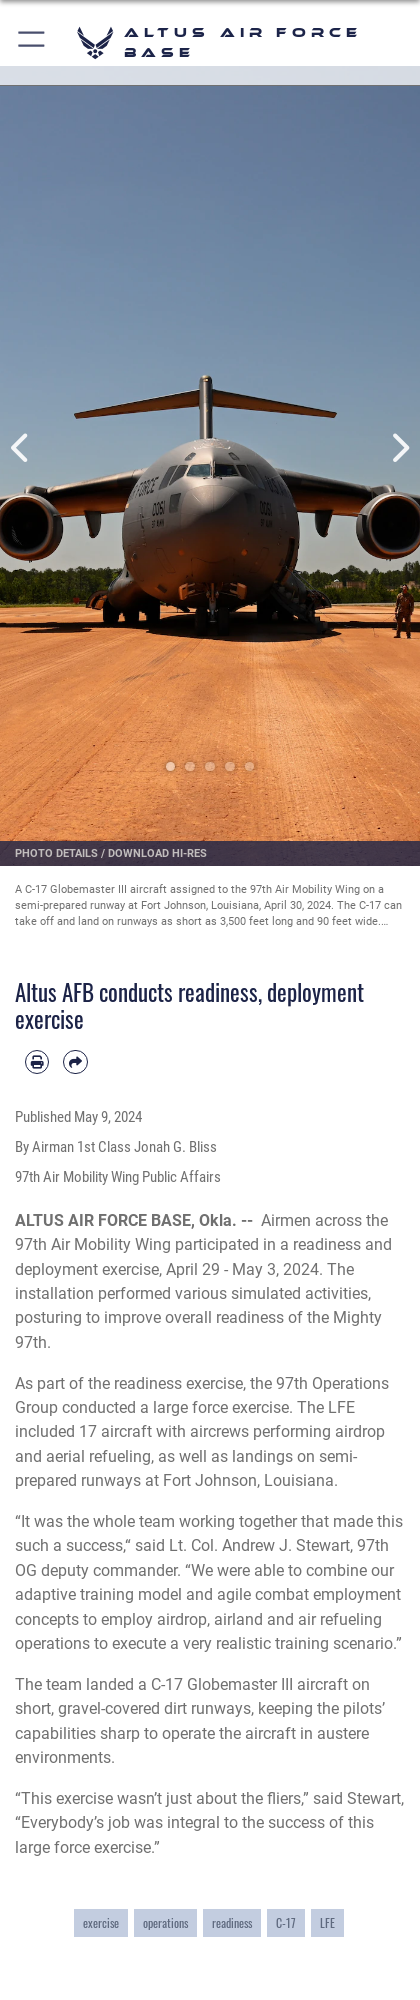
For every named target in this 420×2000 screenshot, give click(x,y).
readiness (232, 1922)
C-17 (286, 1922)
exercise (101, 1922)
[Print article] (37, 1062)
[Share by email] (75, 1062)
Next (399, 448)
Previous (21, 448)
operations (165, 1922)
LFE (327, 1922)
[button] (32, 42)
